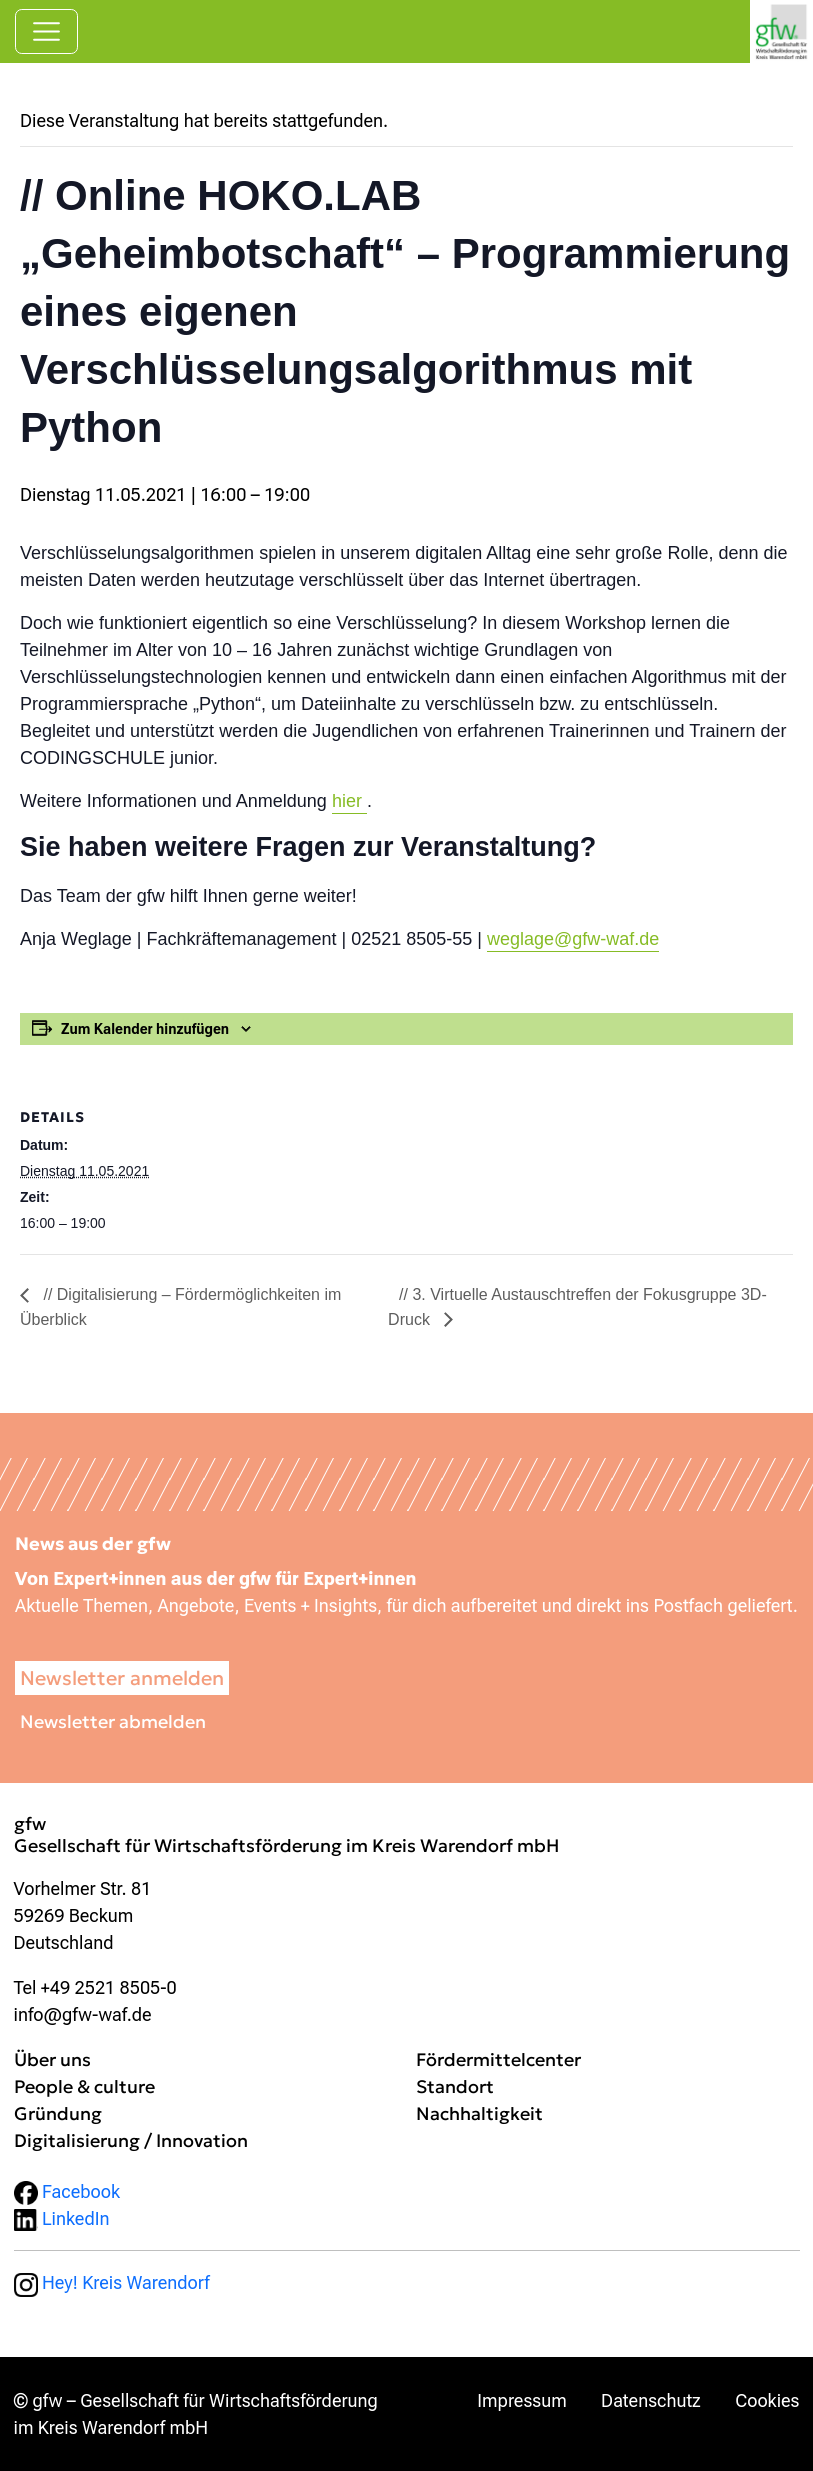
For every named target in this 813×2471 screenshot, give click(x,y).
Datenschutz (651, 2400)
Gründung (58, 2113)
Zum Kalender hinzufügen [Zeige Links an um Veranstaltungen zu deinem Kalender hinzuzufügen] (145, 1029)
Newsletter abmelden (113, 1721)
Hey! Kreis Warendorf (112, 2282)
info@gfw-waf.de (83, 2014)
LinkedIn (62, 2218)
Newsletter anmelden (122, 1678)
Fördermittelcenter (498, 2059)
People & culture (84, 2086)
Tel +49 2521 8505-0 (95, 1987)
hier (349, 801)
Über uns (52, 2059)
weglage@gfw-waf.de (573, 939)
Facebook (67, 2191)
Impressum (521, 2400)
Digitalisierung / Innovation (131, 2140)
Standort (455, 2086)
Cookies (767, 2400)
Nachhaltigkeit (479, 2113)
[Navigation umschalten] (46, 31)
